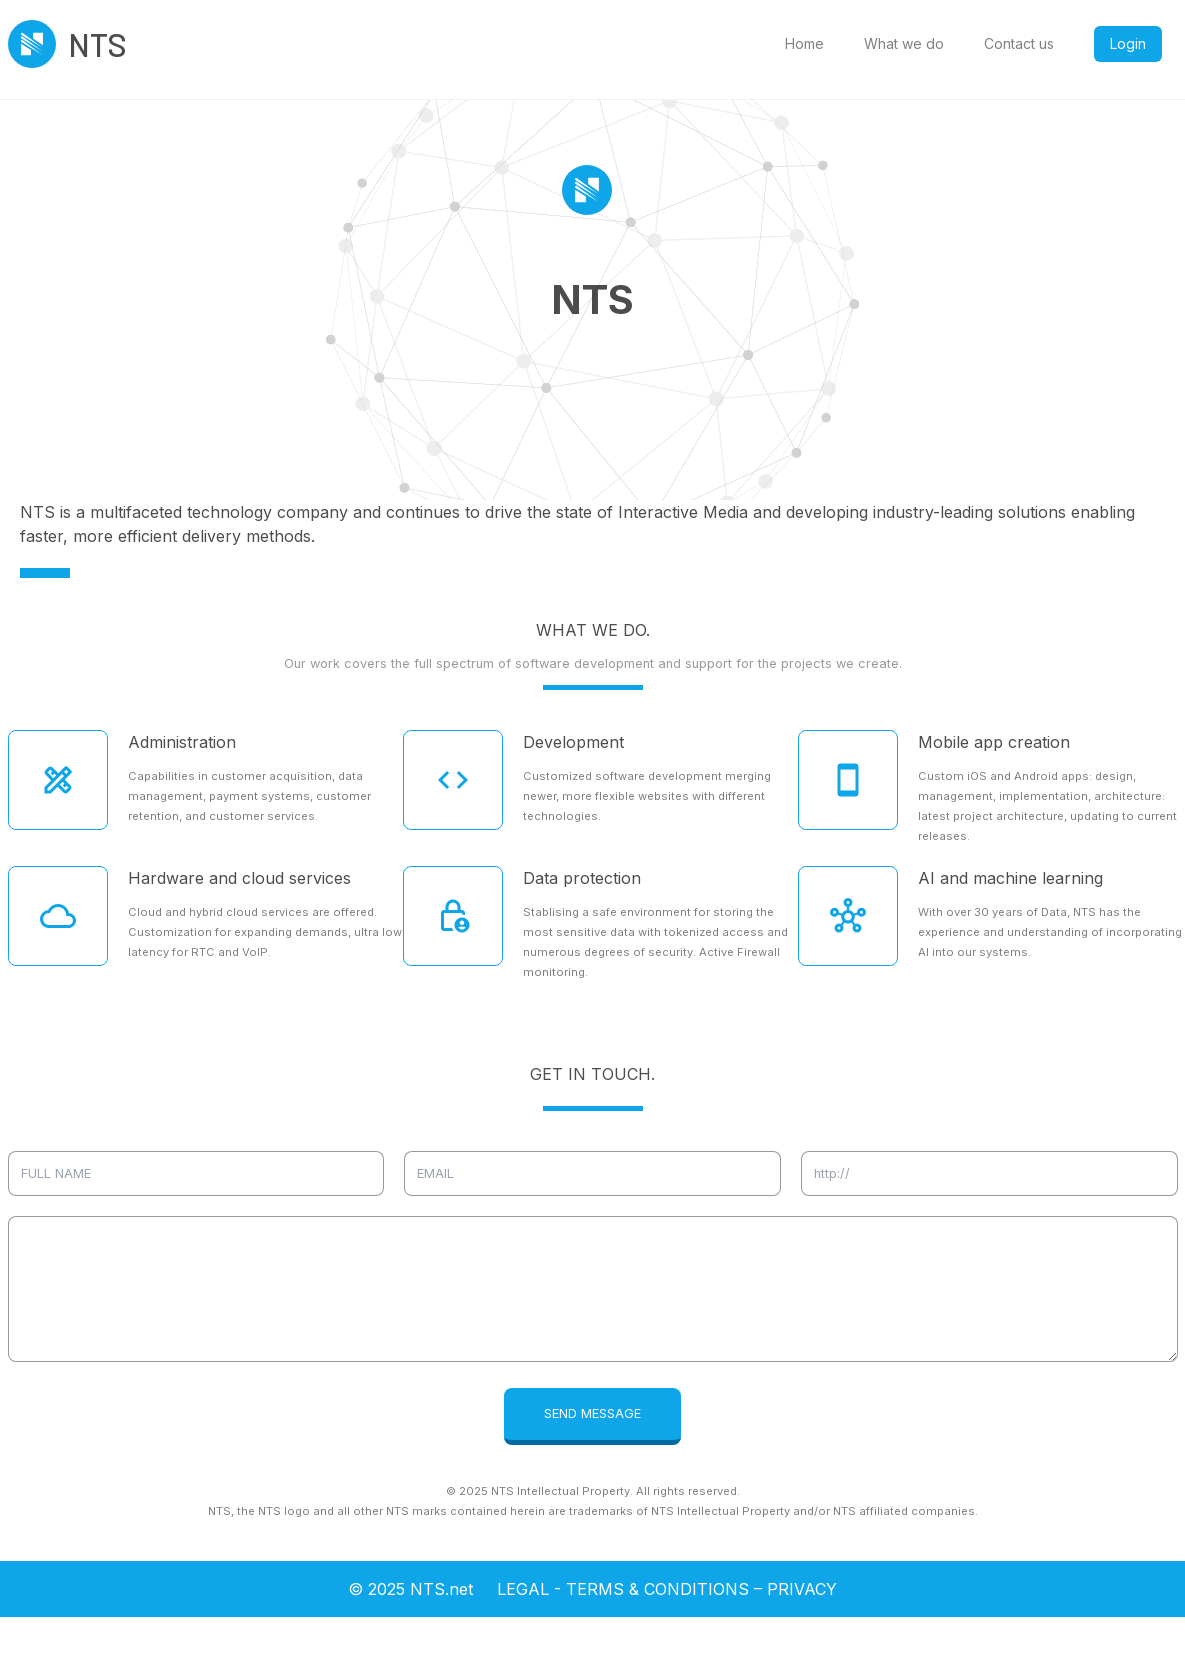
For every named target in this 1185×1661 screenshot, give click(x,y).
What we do (904, 43)
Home (804, 43)
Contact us (1019, 43)
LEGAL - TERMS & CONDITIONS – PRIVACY (667, 1589)
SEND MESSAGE (592, 1413)
